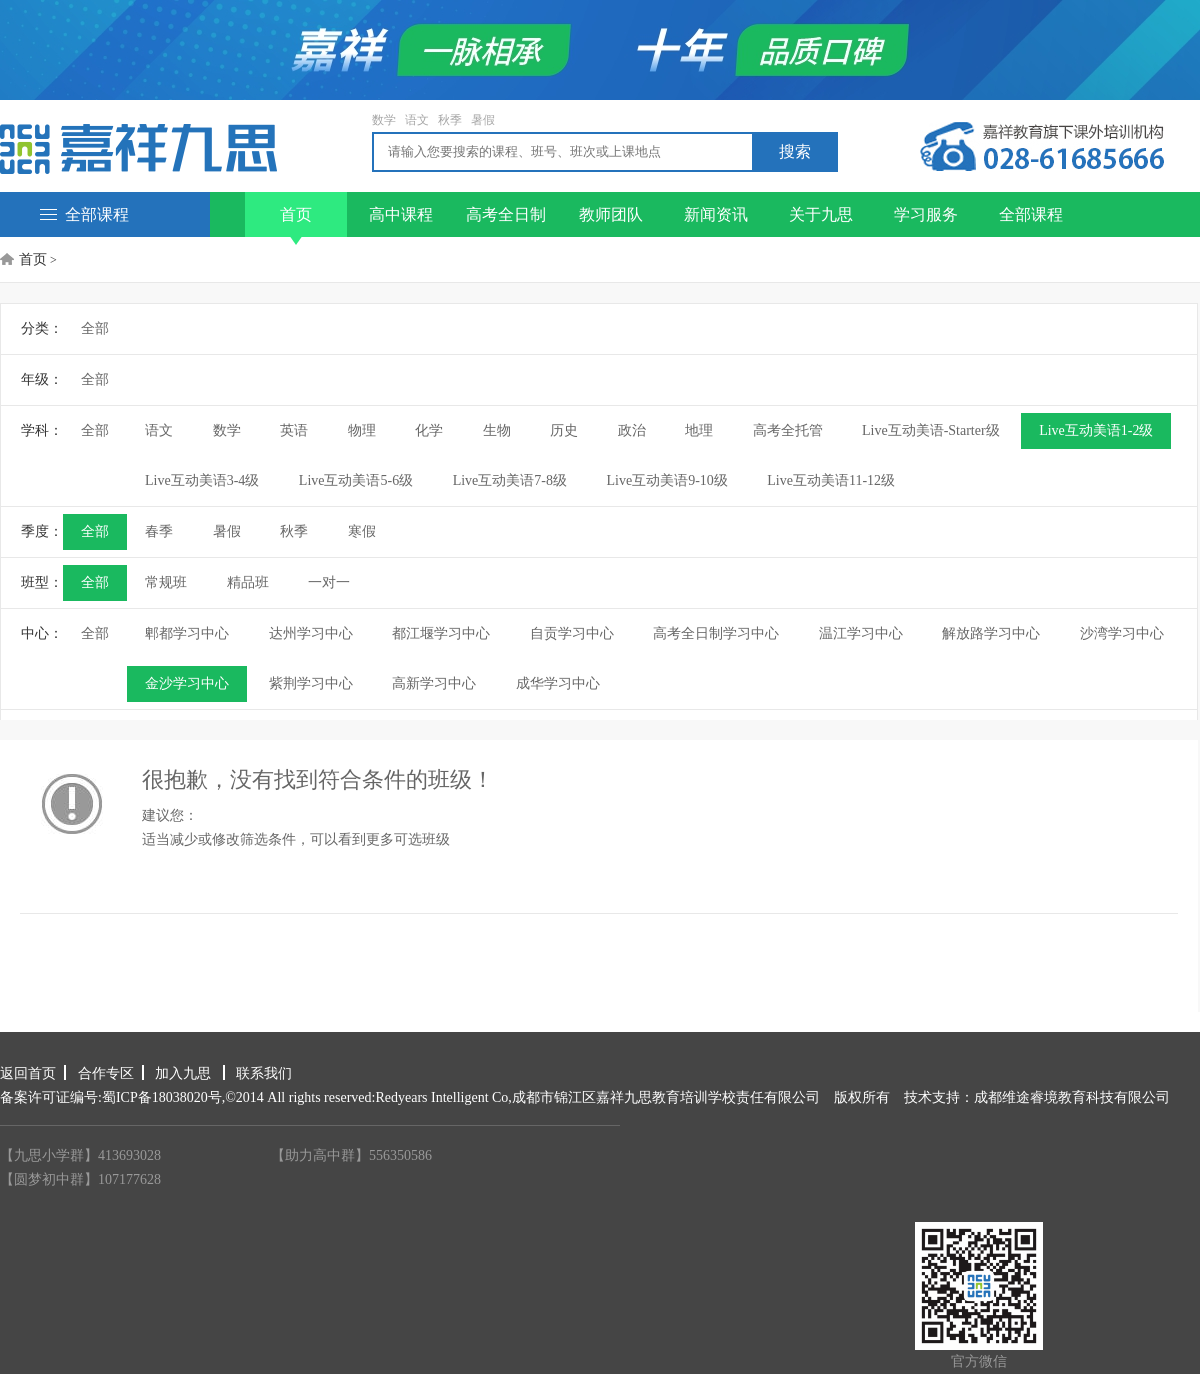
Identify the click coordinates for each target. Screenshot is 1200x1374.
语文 (417, 120)
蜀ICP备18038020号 (162, 1097)
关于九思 (821, 214)
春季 (159, 531)
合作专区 (106, 1073)
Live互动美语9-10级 (666, 480)
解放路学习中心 (991, 633)
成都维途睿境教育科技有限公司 (1072, 1097)
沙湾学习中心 (1122, 633)
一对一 (329, 582)
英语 (294, 430)
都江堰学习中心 (441, 633)
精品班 (248, 582)
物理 (362, 430)
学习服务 (926, 214)
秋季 (450, 120)
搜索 (795, 151)
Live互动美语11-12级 (831, 480)
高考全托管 (788, 430)
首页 (296, 221)
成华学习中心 (558, 683)
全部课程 (84, 214)
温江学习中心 (861, 633)
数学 (384, 120)
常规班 (166, 582)
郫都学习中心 (187, 633)
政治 (632, 430)
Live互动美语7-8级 (510, 480)
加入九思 (185, 1073)
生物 (497, 430)
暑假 (483, 120)
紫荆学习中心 (311, 683)
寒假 (362, 531)
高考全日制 (506, 214)
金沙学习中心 (187, 683)
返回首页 (28, 1073)
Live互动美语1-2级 (1096, 430)
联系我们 (264, 1073)
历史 (564, 430)
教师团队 (611, 214)
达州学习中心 (311, 633)
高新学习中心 (434, 683)
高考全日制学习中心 (716, 633)
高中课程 (401, 214)
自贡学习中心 (572, 633)
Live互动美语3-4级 (202, 480)
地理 (699, 430)
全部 (95, 328)
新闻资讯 (716, 214)
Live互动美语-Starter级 (931, 430)
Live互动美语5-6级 (356, 480)
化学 (429, 430)
